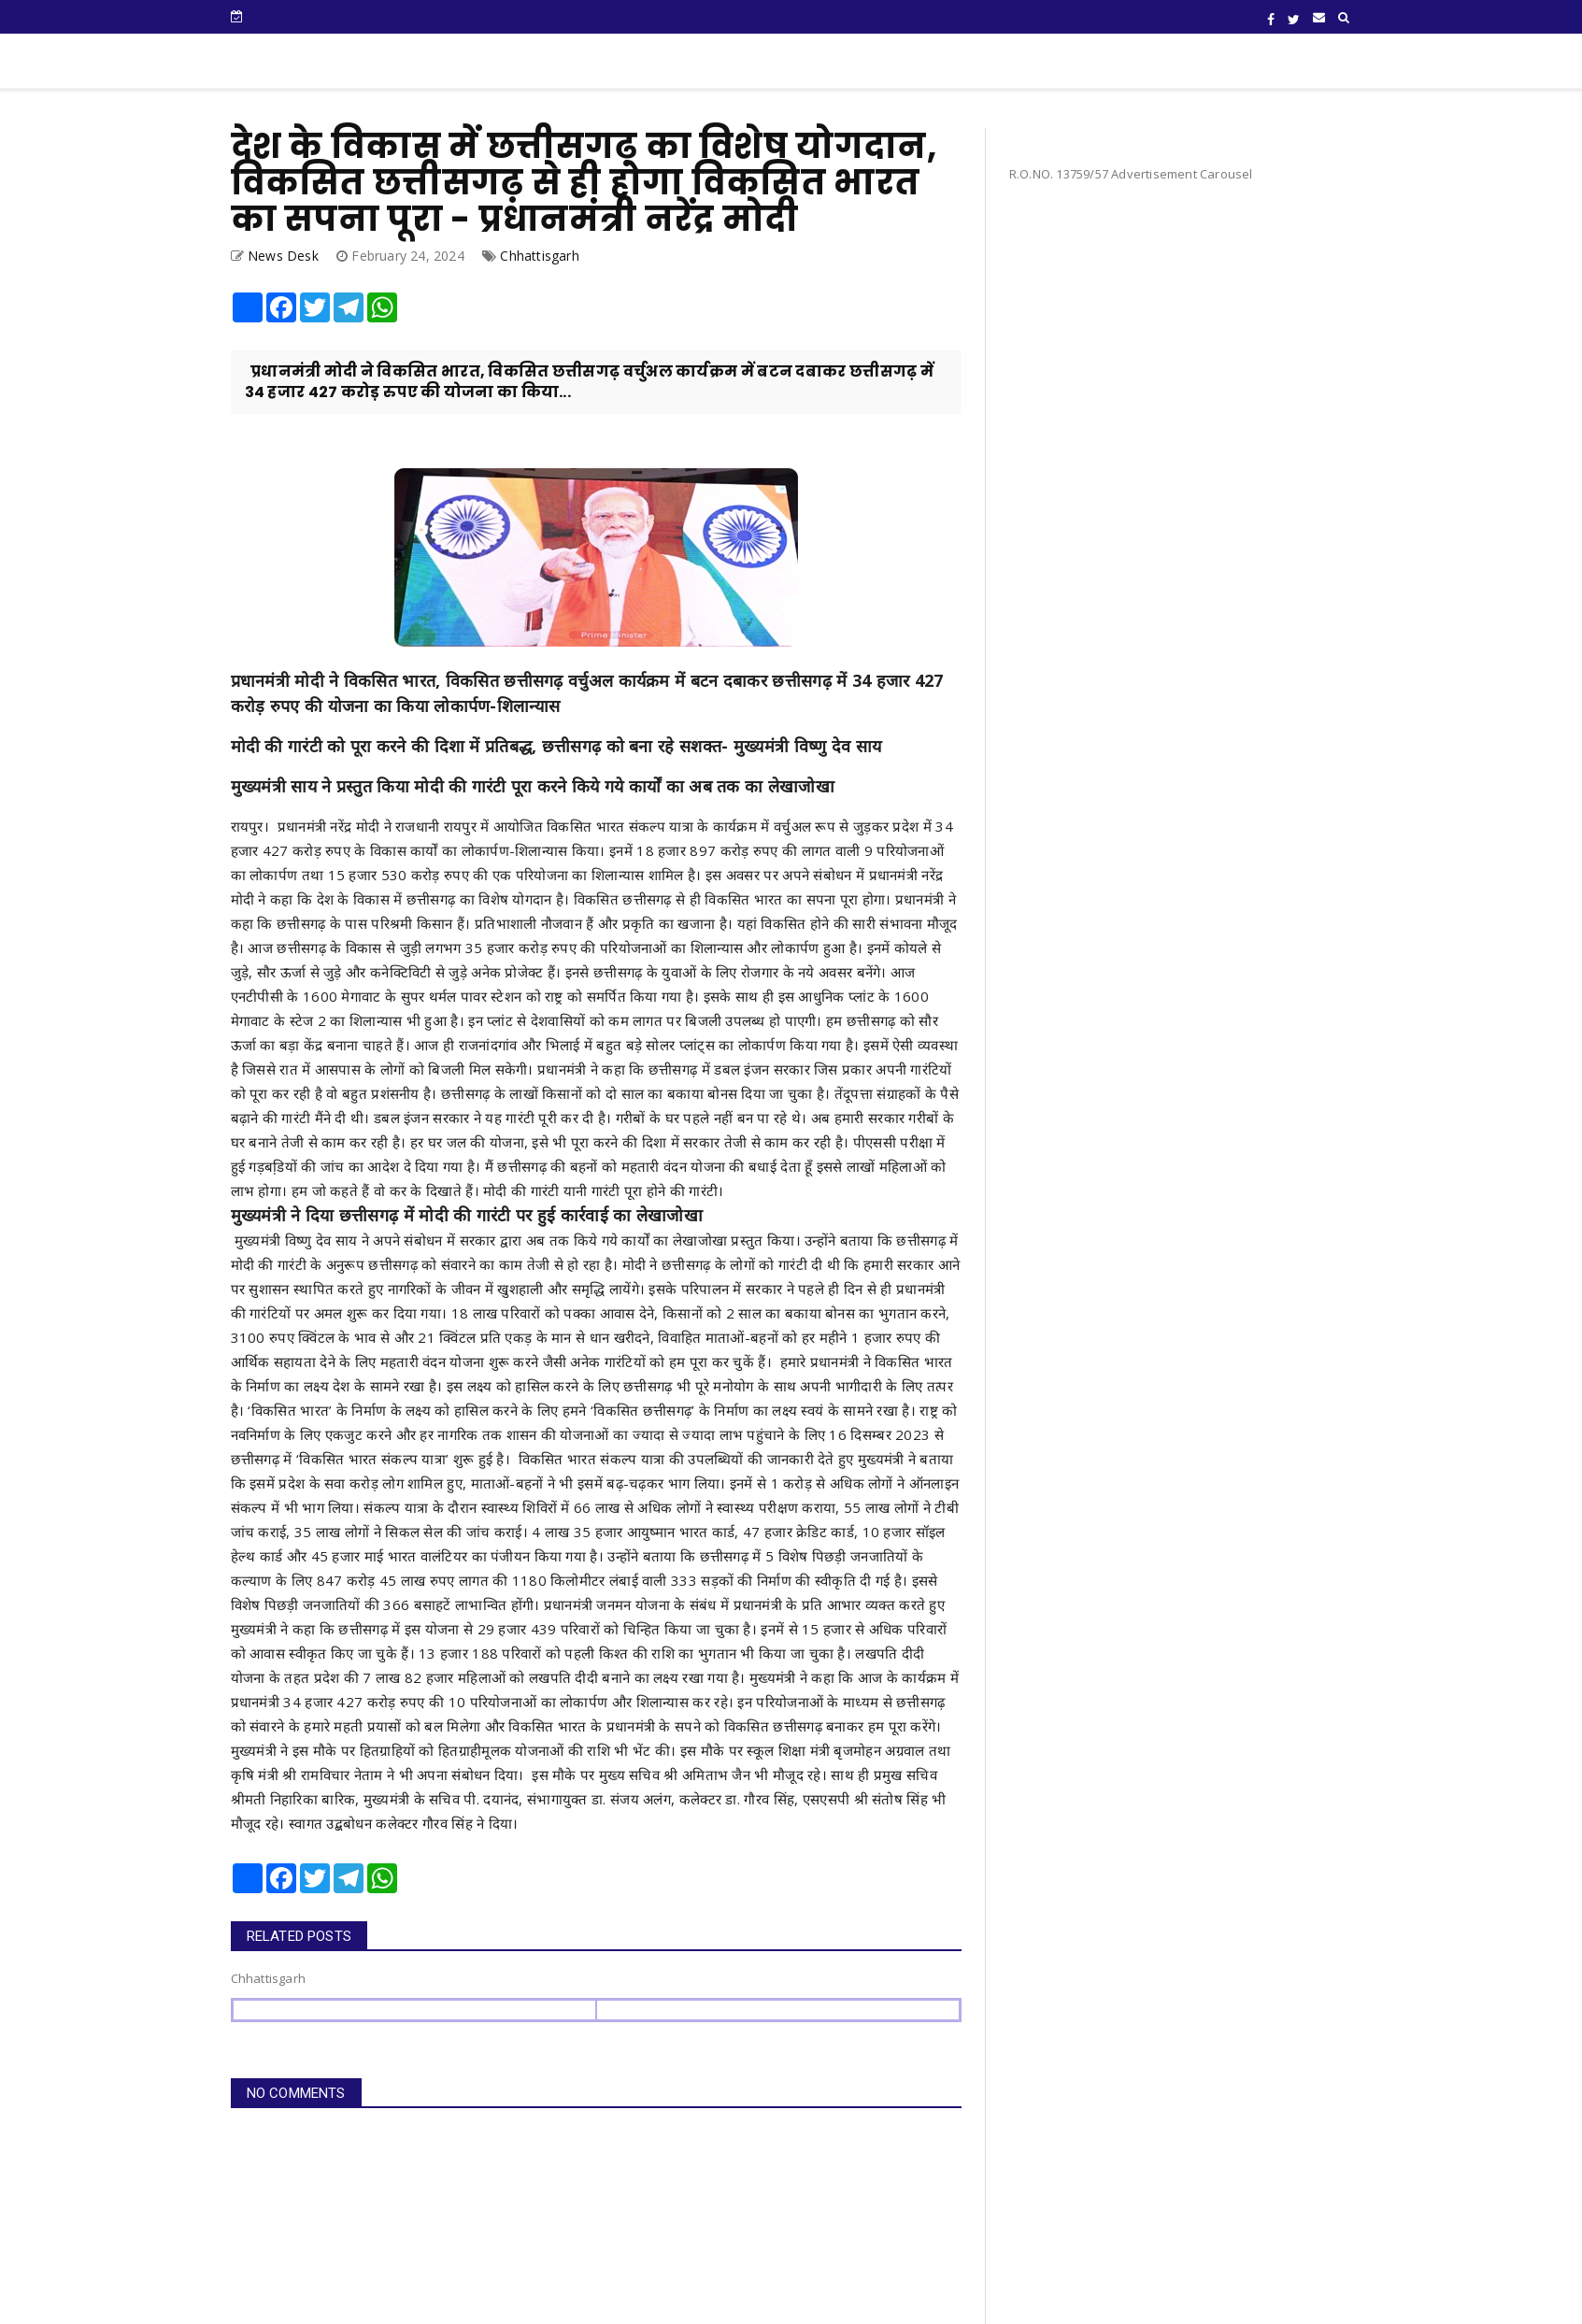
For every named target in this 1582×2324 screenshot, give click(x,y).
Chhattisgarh (539, 255)
